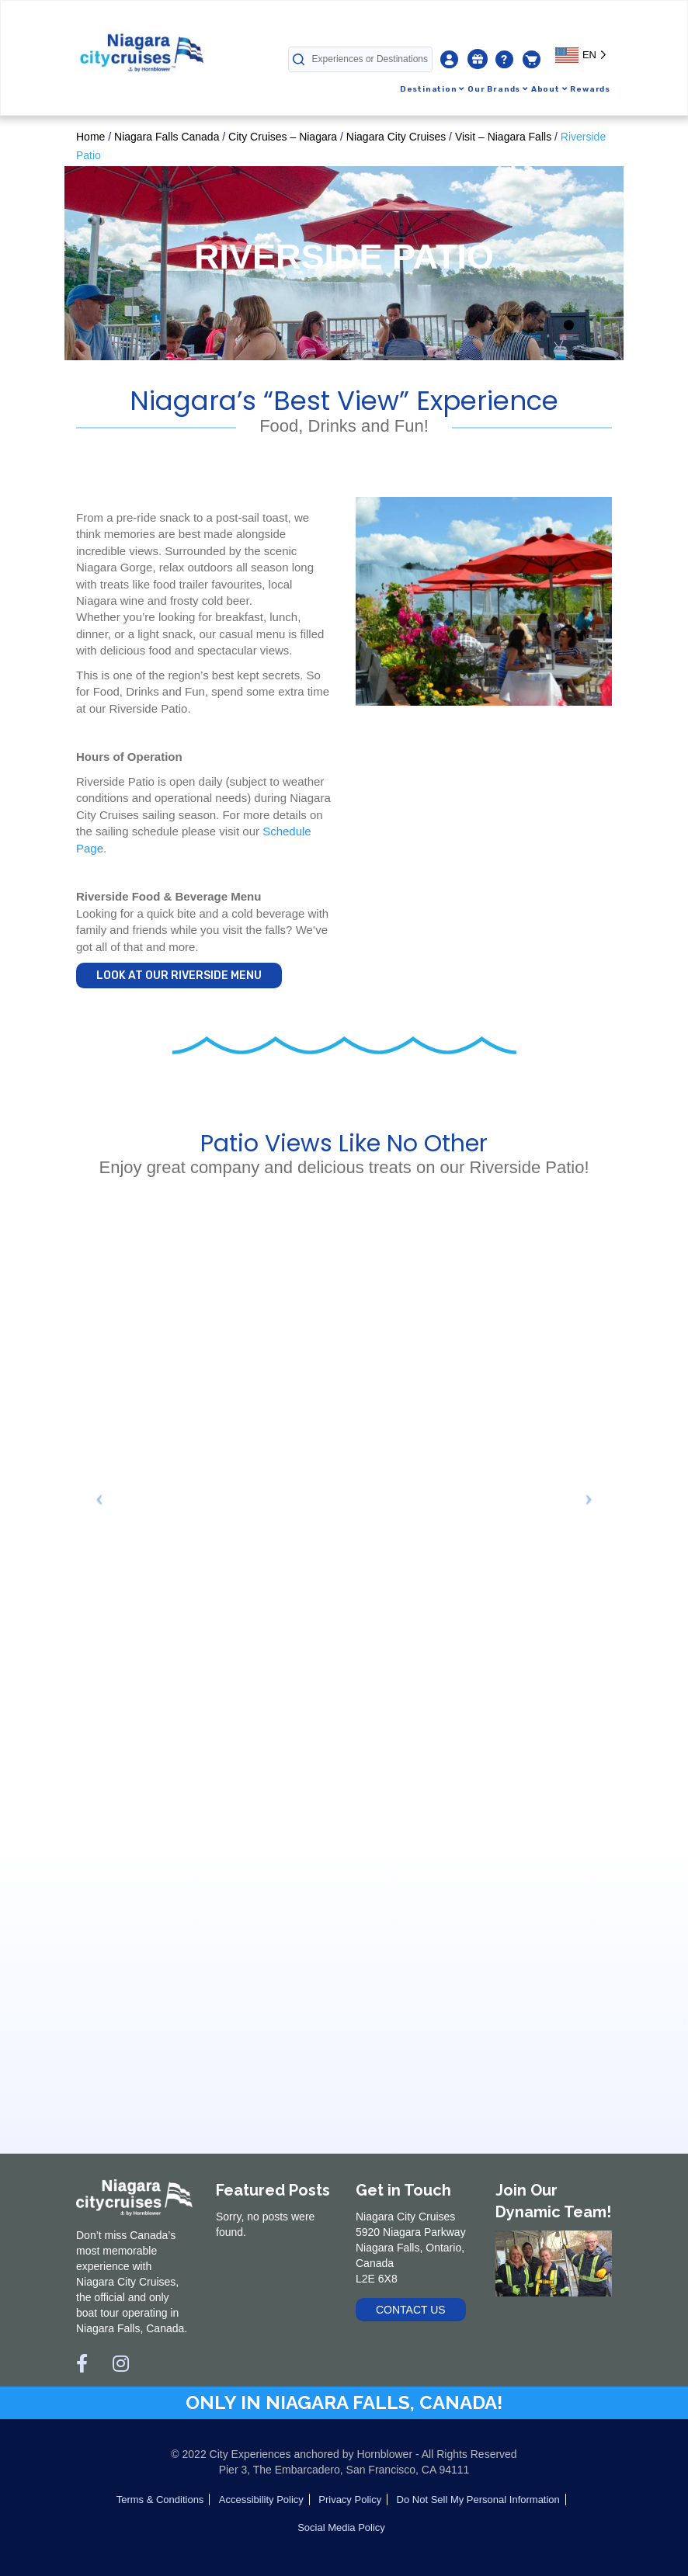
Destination (432, 89)
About (549, 89)
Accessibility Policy (261, 2499)
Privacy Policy (349, 2499)
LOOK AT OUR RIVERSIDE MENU (179, 975)
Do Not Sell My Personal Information (478, 2499)
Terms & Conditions (160, 2499)
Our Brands (497, 89)
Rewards (590, 89)
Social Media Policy (341, 2527)
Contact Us (411, 2309)
